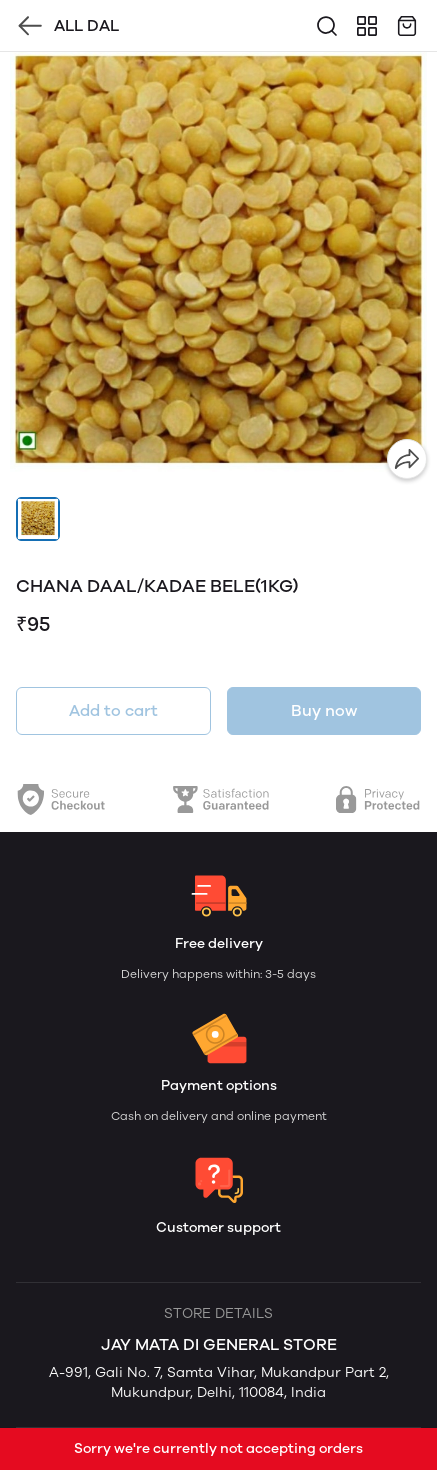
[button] (38, 519)
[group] (218, 270)
